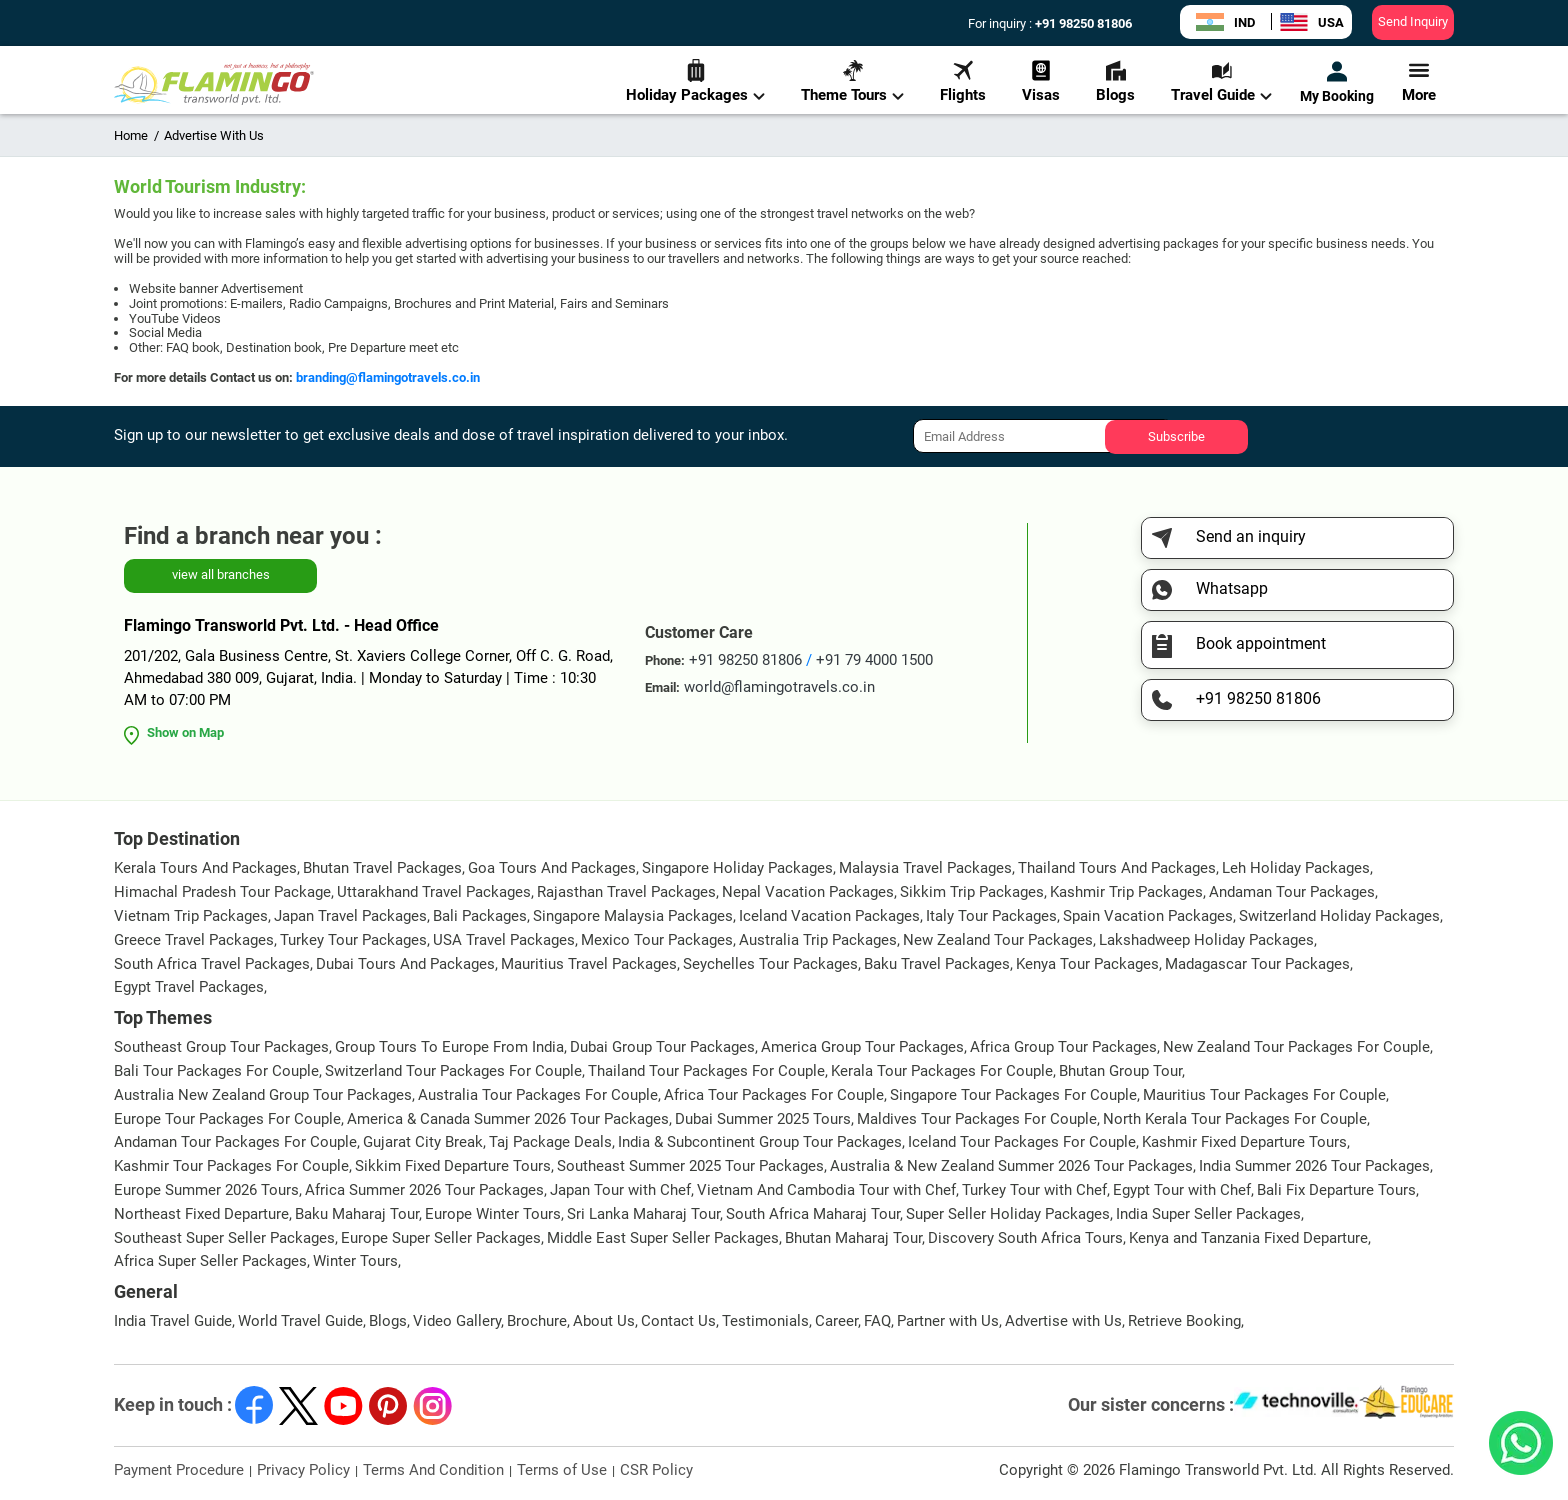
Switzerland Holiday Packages (1339, 916)
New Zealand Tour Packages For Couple (1296, 1047)
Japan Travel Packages (350, 916)
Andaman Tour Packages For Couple (235, 1142)
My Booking (1337, 82)
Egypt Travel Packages (189, 987)
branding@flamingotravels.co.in (388, 377)
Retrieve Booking (1184, 1321)
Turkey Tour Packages (353, 940)
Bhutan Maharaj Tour (853, 1238)
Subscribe (1176, 436)
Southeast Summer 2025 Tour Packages (690, 1166)
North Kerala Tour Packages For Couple (1235, 1119)
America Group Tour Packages (862, 1047)
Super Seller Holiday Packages (1008, 1214)
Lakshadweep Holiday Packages (1206, 940)
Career (836, 1321)
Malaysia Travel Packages (925, 868)
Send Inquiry (1413, 21)
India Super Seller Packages (1208, 1214)
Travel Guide (1221, 81)
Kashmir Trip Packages (1126, 892)
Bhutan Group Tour (1120, 1071)
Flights (963, 81)
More (1419, 81)
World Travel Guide (300, 1321)
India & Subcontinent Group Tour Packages (760, 1142)
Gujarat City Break (423, 1142)
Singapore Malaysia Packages (633, 916)
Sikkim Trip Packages (972, 892)
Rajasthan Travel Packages (626, 892)
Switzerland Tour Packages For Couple (453, 1071)
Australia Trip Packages (818, 940)
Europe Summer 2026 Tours (206, 1190)
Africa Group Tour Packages (1063, 1047)
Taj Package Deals (550, 1142)
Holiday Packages (695, 81)
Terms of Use (562, 1470)
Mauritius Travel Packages (589, 964)
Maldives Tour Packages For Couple (977, 1119)
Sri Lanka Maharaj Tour (643, 1214)
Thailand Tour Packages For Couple (706, 1071)
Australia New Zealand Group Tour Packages (263, 1095)
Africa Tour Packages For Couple (774, 1095)
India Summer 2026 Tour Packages (1314, 1166)
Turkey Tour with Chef (1034, 1190)
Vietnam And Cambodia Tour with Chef (826, 1190)
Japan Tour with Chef (620, 1190)
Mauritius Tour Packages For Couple (1264, 1095)
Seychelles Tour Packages (770, 964)
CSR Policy (656, 1470)
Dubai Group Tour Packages (662, 1047)
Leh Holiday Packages (1296, 868)
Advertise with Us (1063, 1321)
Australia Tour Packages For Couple (538, 1095)
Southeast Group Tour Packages (221, 1047)
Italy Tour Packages (991, 916)
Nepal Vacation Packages (808, 892)
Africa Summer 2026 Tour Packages (424, 1190)
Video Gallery (457, 1321)
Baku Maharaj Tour (357, 1214)
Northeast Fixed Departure (201, 1214)
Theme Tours (852, 81)
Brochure (537, 1321)
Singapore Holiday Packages (737, 868)
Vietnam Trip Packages (191, 916)
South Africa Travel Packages (212, 964)
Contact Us (678, 1321)
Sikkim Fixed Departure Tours (453, 1166)
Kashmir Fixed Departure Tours (1244, 1142)
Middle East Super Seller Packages (663, 1238)
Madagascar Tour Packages (1257, 964)
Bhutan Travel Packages (382, 868)
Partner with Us (948, 1321)
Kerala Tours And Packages (205, 868)
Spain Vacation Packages (1148, 916)
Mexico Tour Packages (657, 940)
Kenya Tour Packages (1087, 964)
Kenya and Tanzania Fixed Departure (1248, 1238)
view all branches (221, 574)
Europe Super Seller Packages (441, 1238)
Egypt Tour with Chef (1182, 1190)
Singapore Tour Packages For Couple (1013, 1095)
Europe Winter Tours (493, 1214)
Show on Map (185, 732)
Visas (1041, 81)
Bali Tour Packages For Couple (216, 1071)
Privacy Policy (303, 1470)
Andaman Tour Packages (1292, 892)
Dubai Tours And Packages (405, 964)
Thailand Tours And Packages (1117, 868)
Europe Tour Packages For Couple (227, 1119)
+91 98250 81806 (1082, 23)
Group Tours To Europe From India (449, 1047)
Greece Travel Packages (194, 940)
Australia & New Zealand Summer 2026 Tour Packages (1011, 1166)
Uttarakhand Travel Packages (434, 892)
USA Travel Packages (504, 940)
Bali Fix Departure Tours (1336, 1190)
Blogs (1115, 81)
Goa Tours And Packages (552, 868)
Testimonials (765, 1321)
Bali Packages (480, 916)
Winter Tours (355, 1261)
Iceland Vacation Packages (829, 916)
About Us (604, 1321)
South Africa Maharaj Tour (813, 1214)
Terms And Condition (433, 1470)
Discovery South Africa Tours (1025, 1238)
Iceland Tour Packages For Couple (1022, 1142)
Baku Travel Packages (937, 964)
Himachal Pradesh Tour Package (222, 892)
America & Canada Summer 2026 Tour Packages (508, 1119)
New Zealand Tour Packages (998, 940)
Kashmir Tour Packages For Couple (231, 1166)
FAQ (877, 1321)
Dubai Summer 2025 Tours (763, 1119)
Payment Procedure (179, 1470)
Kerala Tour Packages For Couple (942, 1071)
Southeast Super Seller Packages (224, 1238)
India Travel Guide (173, 1321)
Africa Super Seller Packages (210, 1261)
